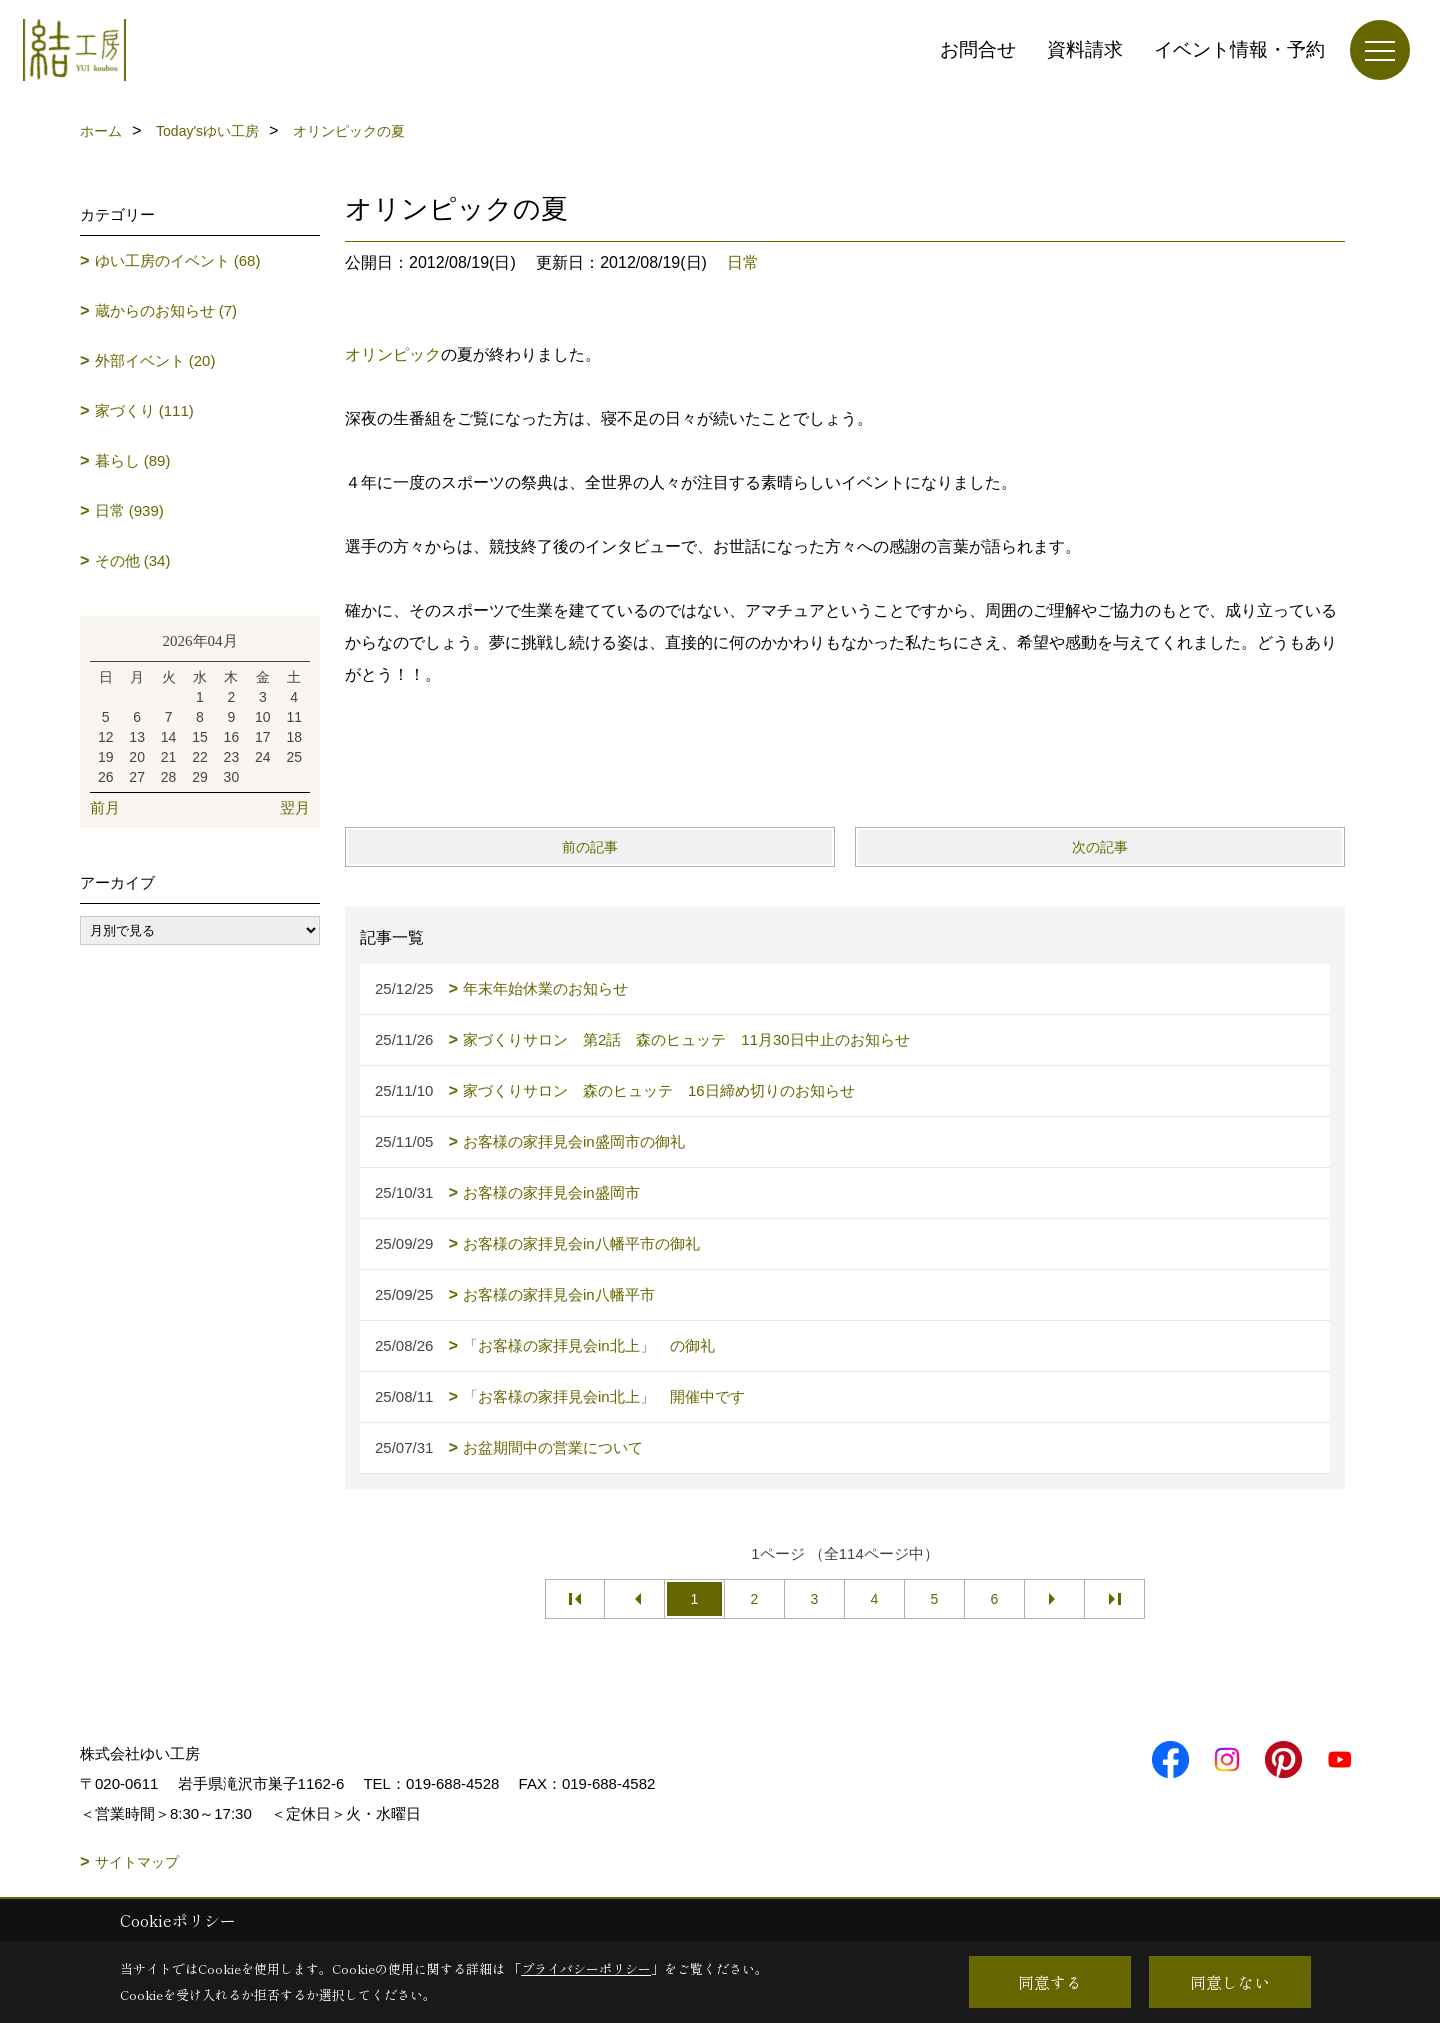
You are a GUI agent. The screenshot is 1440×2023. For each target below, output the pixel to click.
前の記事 (590, 847)
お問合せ (978, 49)
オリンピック (393, 354)
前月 (105, 807)
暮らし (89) (133, 460)
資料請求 (1085, 49)
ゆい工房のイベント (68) (178, 260)
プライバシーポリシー (586, 1968)
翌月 (295, 807)
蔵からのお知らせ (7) (166, 310)
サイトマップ (137, 1862)
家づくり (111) (144, 410)
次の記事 (1100, 847)
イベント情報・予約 (1239, 49)
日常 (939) (129, 510)
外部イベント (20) (155, 360)
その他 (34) (133, 560)
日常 (743, 262)
